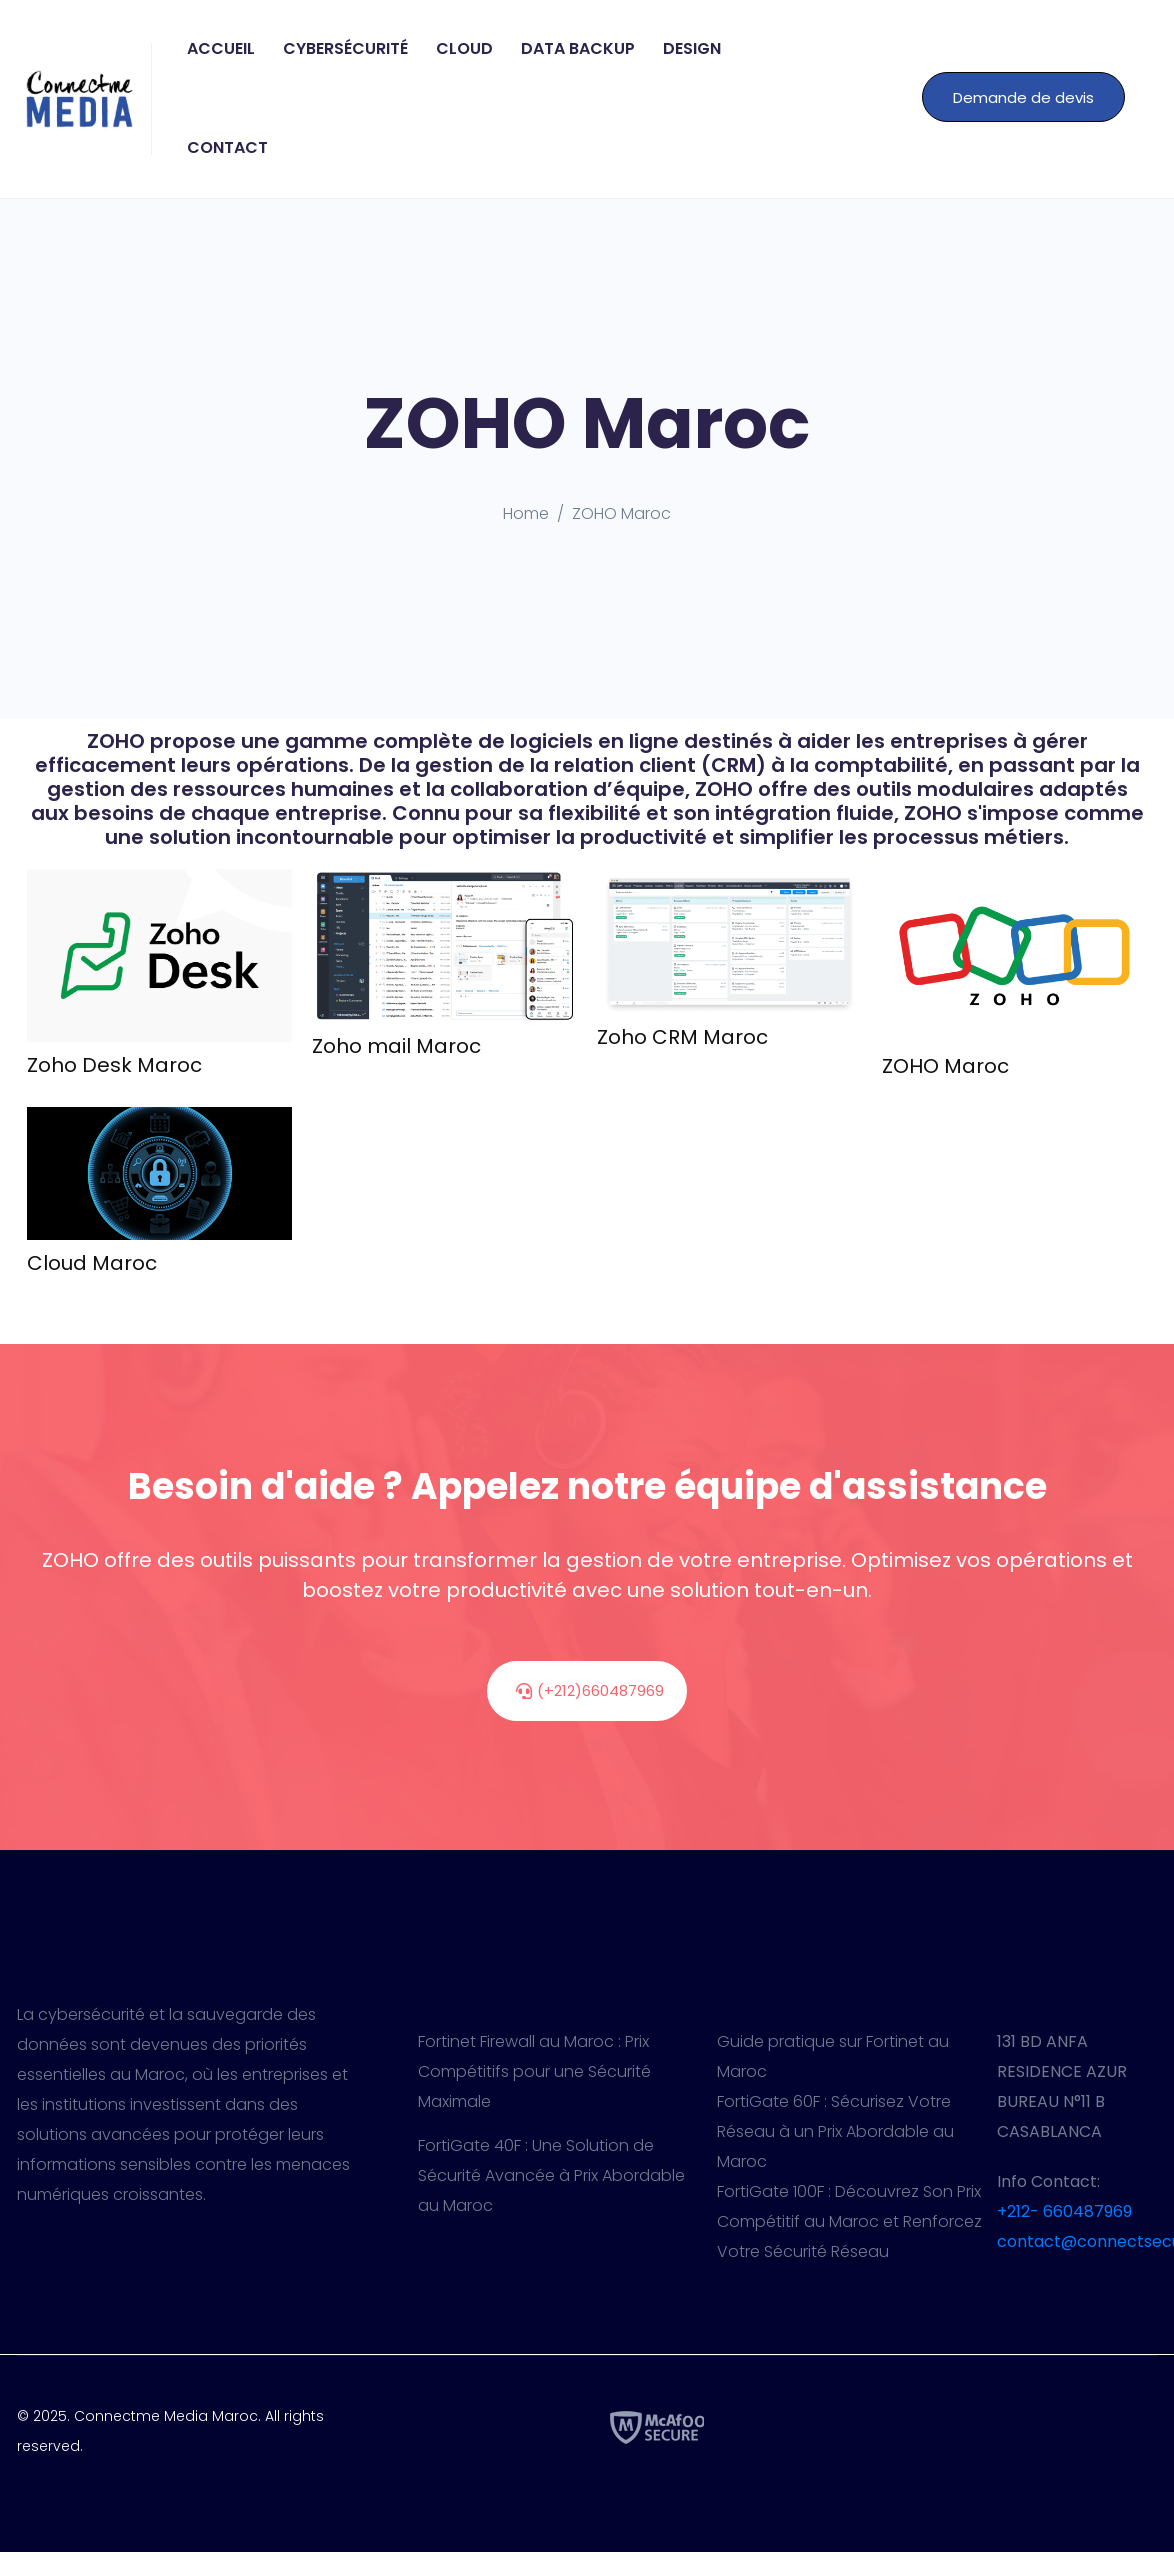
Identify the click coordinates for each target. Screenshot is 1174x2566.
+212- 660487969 (1064, 2211)
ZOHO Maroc (945, 1066)
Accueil (221, 48)
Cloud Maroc (92, 1263)
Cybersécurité (345, 48)
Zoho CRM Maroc (682, 1037)
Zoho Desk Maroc (114, 1065)
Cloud (464, 48)
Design (692, 48)
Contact (227, 147)
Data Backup (578, 48)
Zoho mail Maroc (396, 1046)
